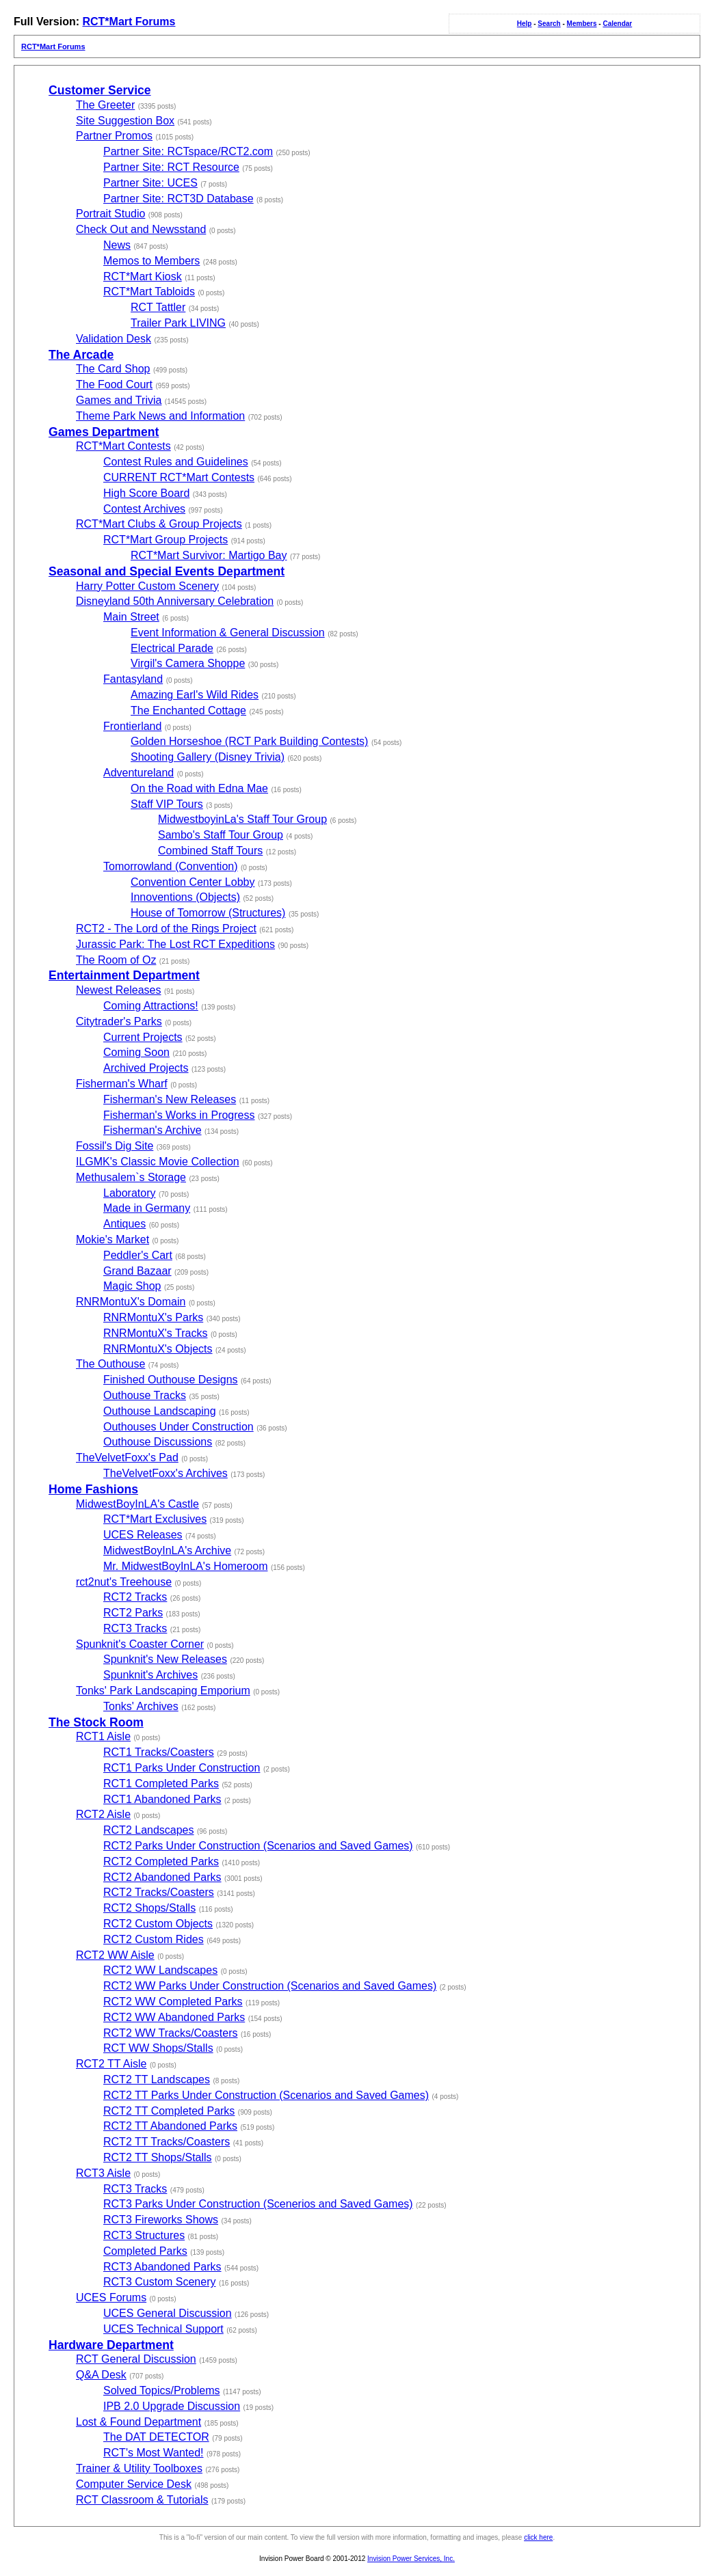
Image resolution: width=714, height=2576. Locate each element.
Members (582, 23)
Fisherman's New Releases (169, 1099)
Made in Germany (146, 1208)
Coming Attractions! (150, 1006)
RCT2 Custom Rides (153, 1939)
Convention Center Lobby (192, 882)
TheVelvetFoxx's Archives (165, 1473)
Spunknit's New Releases (165, 1659)
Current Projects (143, 1037)
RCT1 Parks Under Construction (181, 1768)
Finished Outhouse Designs (170, 1379)
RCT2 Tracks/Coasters (158, 1892)
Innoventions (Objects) (185, 897)
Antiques (124, 1224)
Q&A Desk (101, 2375)
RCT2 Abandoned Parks (162, 1877)
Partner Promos (114, 135)
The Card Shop (113, 369)
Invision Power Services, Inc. (411, 2558)
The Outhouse (110, 1364)
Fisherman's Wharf (122, 1083)
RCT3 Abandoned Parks (162, 2267)
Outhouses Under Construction (178, 1427)
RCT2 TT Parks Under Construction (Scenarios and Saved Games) (266, 2095)
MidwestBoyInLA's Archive (167, 1550)
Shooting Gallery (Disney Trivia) (208, 757)
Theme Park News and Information (160, 416)
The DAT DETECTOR (156, 2437)
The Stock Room (96, 1722)
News (117, 245)
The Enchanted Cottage (188, 710)
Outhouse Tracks (144, 1395)
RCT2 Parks (133, 1612)
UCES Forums (111, 2297)
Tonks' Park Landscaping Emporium (163, 1690)
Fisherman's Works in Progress (178, 1115)
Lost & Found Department (138, 2422)
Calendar (617, 23)
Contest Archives (144, 509)
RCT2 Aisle (103, 1814)
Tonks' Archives (140, 1706)
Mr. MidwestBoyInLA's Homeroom (185, 1566)
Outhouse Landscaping (159, 1411)
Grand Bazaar (137, 1271)
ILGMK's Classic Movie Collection (157, 1161)
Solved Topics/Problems (161, 2390)
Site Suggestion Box (125, 120)
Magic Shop (132, 1286)
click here (538, 2537)
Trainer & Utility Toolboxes (139, 2468)
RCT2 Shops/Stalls (149, 1908)
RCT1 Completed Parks (161, 1783)
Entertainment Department (124, 975)
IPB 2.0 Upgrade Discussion (171, 2406)
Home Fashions (93, 1489)
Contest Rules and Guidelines (175, 461)
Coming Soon (136, 1052)
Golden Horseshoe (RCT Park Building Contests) (249, 741)
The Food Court (114, 384)
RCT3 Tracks (135, 1628)
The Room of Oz (116, 960)
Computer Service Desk (133, 2484)
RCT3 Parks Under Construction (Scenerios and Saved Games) (258, 2204)
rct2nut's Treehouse (124, 1582)
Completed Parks (145, 2251)
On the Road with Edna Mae (199, 788)
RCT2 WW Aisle (115, 1955)
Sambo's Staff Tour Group (220, 835)
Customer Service (100, 90)
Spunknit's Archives (150, 1675)
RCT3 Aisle (103, 2173)
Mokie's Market (112, 1239)
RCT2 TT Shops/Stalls (157, 2157)
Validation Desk (113, 338)
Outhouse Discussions (157, 1442)
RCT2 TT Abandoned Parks (170, 2126)
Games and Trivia (118, 400)
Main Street (131, 617)
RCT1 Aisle (103, 1736)
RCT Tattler (158, 307)
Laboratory (129, 1193)
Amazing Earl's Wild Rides (195, 695)
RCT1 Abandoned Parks (162, 1799)
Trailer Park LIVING (178, 323)
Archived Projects (146, 1068)
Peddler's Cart (137, 1255)
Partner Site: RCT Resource (171, 167)
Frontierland (132, 726)
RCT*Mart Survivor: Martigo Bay (209, 555)
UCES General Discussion (167, 2313)
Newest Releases (118, 990)
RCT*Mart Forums (128, 21)
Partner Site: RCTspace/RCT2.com (188, 151)
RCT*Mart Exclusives (155, 1519)
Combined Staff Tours (210, 850)
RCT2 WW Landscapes (160, 1970)
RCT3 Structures (144, 2235)
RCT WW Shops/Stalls (158, 2048)
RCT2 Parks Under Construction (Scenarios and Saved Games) (258, 1846)
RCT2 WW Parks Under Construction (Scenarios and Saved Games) (269, 1986)
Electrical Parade (172, 648)
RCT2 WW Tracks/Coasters (170, 2033)
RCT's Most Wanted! (153, 2452)
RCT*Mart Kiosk (142, 276)
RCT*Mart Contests (123, 446)
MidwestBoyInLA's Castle (137, 1504)
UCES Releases (143, 1535)
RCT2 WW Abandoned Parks (174, 2017)
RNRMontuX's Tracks (155, 1333)
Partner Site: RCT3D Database (178, 198)
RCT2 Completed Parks (161, 1861)
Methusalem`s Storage (131, 1177)
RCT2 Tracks (135, 1597)
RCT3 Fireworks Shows (160, 2219)
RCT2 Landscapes (148, 1830)
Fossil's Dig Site (114, 1146)
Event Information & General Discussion (228, 632)
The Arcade (81, 355)
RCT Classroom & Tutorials (142, 2500)
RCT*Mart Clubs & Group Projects (159, 524)
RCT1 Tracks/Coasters (158, 1752)
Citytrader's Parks (119, 1021)
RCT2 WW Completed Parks (173, 2001)
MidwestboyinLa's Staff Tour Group (242, 819)
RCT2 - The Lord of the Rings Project (166, 928)
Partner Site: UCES (150, 183)
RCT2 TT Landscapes (156, 2079)
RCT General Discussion (136, 2359)
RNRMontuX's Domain (130, 1301)
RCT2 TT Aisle (111, 2064)
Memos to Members (151, 261)
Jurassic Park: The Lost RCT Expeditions (175, 944)
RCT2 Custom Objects (158, 1923)
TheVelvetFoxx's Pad (127, 1457)
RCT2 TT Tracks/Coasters (166, 2141)
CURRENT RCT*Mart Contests (178, 477)
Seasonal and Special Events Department (167, 571)
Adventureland (138, 772)
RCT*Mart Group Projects (165, 539)
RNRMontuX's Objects (158, 1349)
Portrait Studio (110, 213)
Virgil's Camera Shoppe (188, 663)
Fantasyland (133, 679)
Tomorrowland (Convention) (170, 866)
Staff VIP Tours (167, 804)
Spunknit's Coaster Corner (140, 1644)
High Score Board (146, 493)
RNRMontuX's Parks (153, 1317)
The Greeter (105, 105)
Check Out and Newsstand (141, 229)
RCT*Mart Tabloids (149, 291)
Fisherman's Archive (152, 1130)
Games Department (104, 432)
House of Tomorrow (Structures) (208, 913)
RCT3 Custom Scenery (159, 2282)
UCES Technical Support (163, 2329)
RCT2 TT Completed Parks (169, 2111)
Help (524, 23)
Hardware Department (111, 2345)
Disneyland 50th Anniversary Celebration (175, 601)
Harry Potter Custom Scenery (147, 586)
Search (549, 23)
